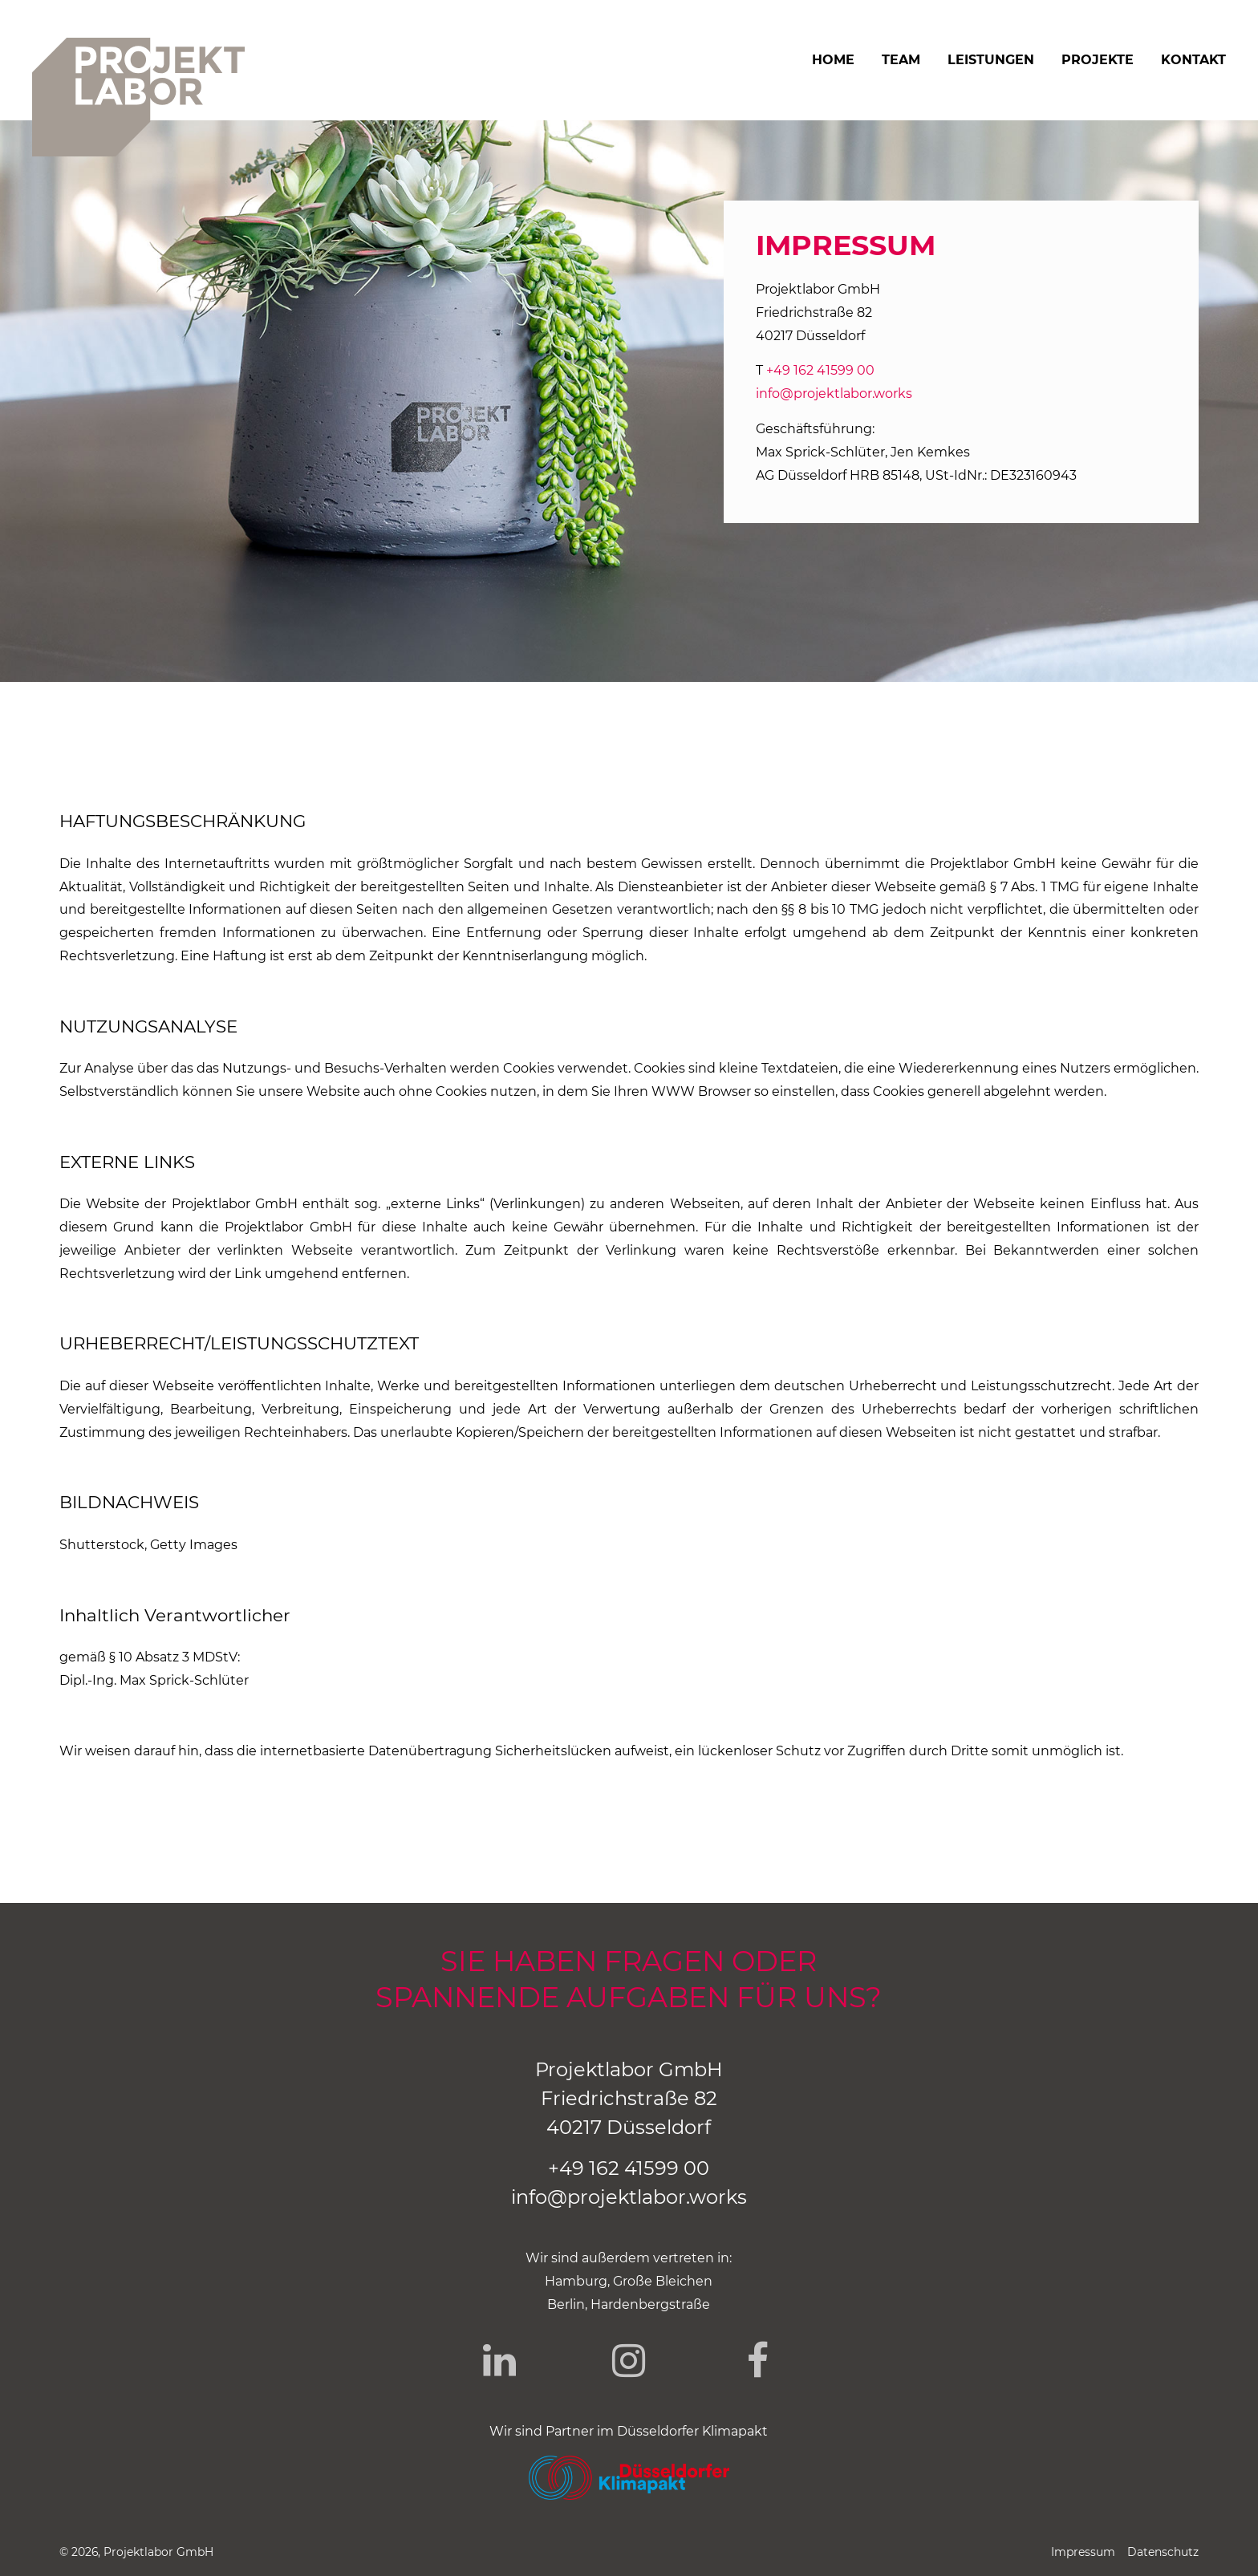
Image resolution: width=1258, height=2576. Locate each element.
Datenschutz (1163, 2552)
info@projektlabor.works (834, 393)
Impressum (1083, 2552)
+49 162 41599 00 (820, 370)
